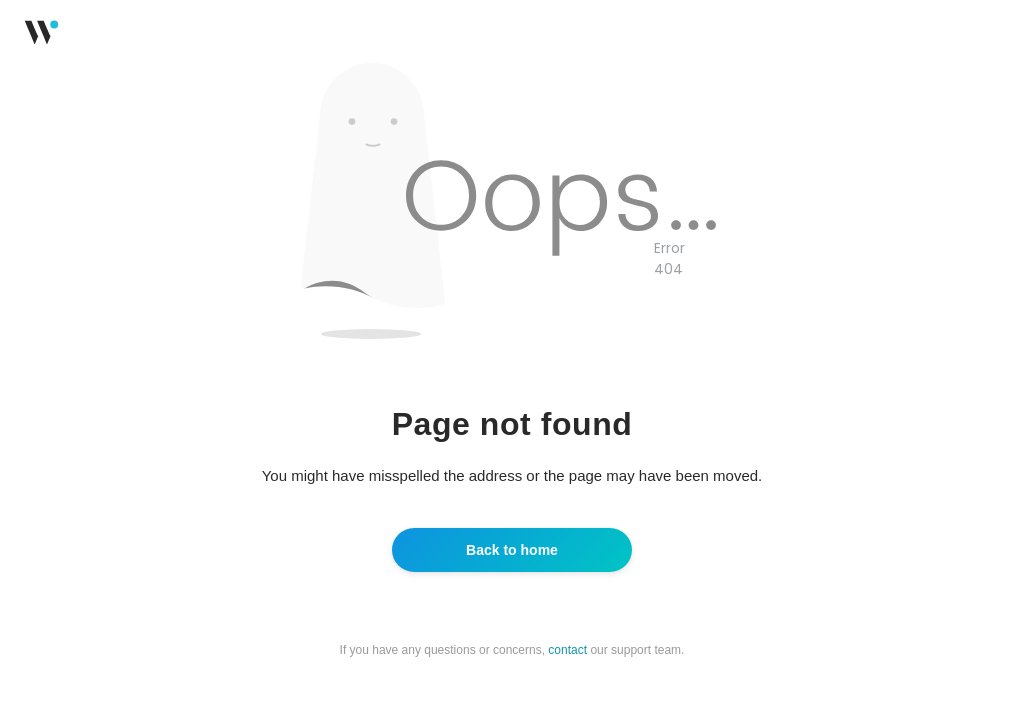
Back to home (512, 550)
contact (567, 650)
